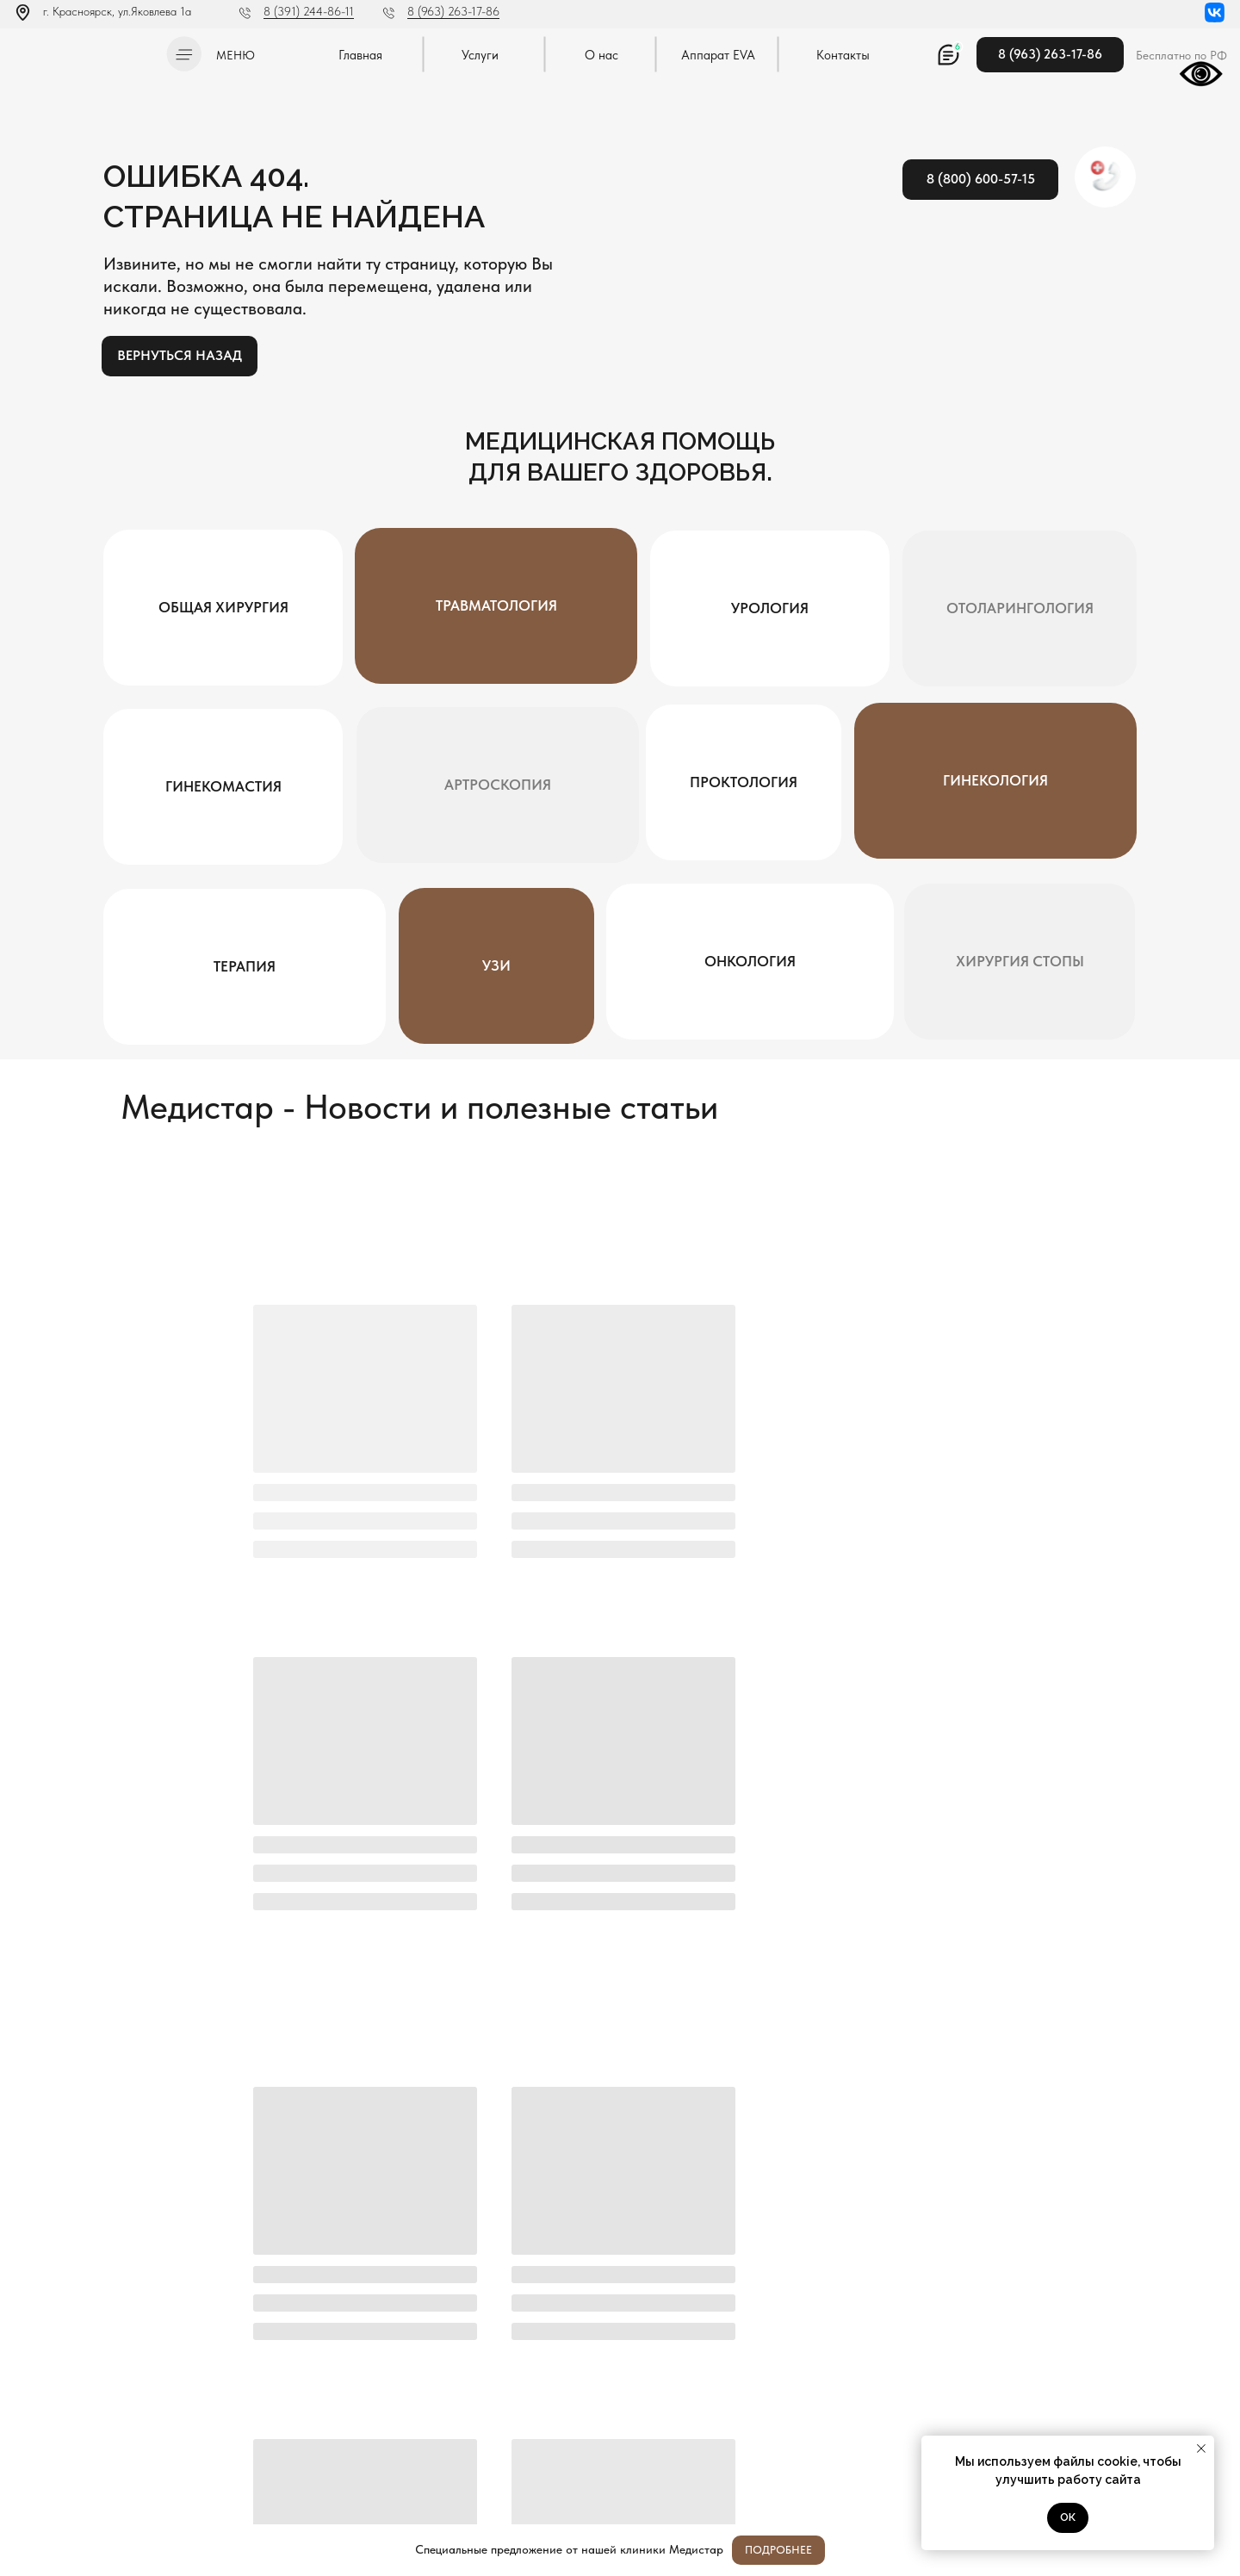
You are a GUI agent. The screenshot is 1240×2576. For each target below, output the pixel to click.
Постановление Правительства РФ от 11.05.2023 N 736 (100, 2453)
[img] (85, 51)
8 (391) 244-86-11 (309, 11)
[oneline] (915, 2217)
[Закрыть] (1213, 2550)
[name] (490, 2217)
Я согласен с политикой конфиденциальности (537, 2261)
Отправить (1099, 2218)
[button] (184, 53)
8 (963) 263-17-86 (453, 11)
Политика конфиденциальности (84, 2428)
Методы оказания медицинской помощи (102, 2477)
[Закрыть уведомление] (1201, 2448)
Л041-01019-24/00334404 (74, 2411)
